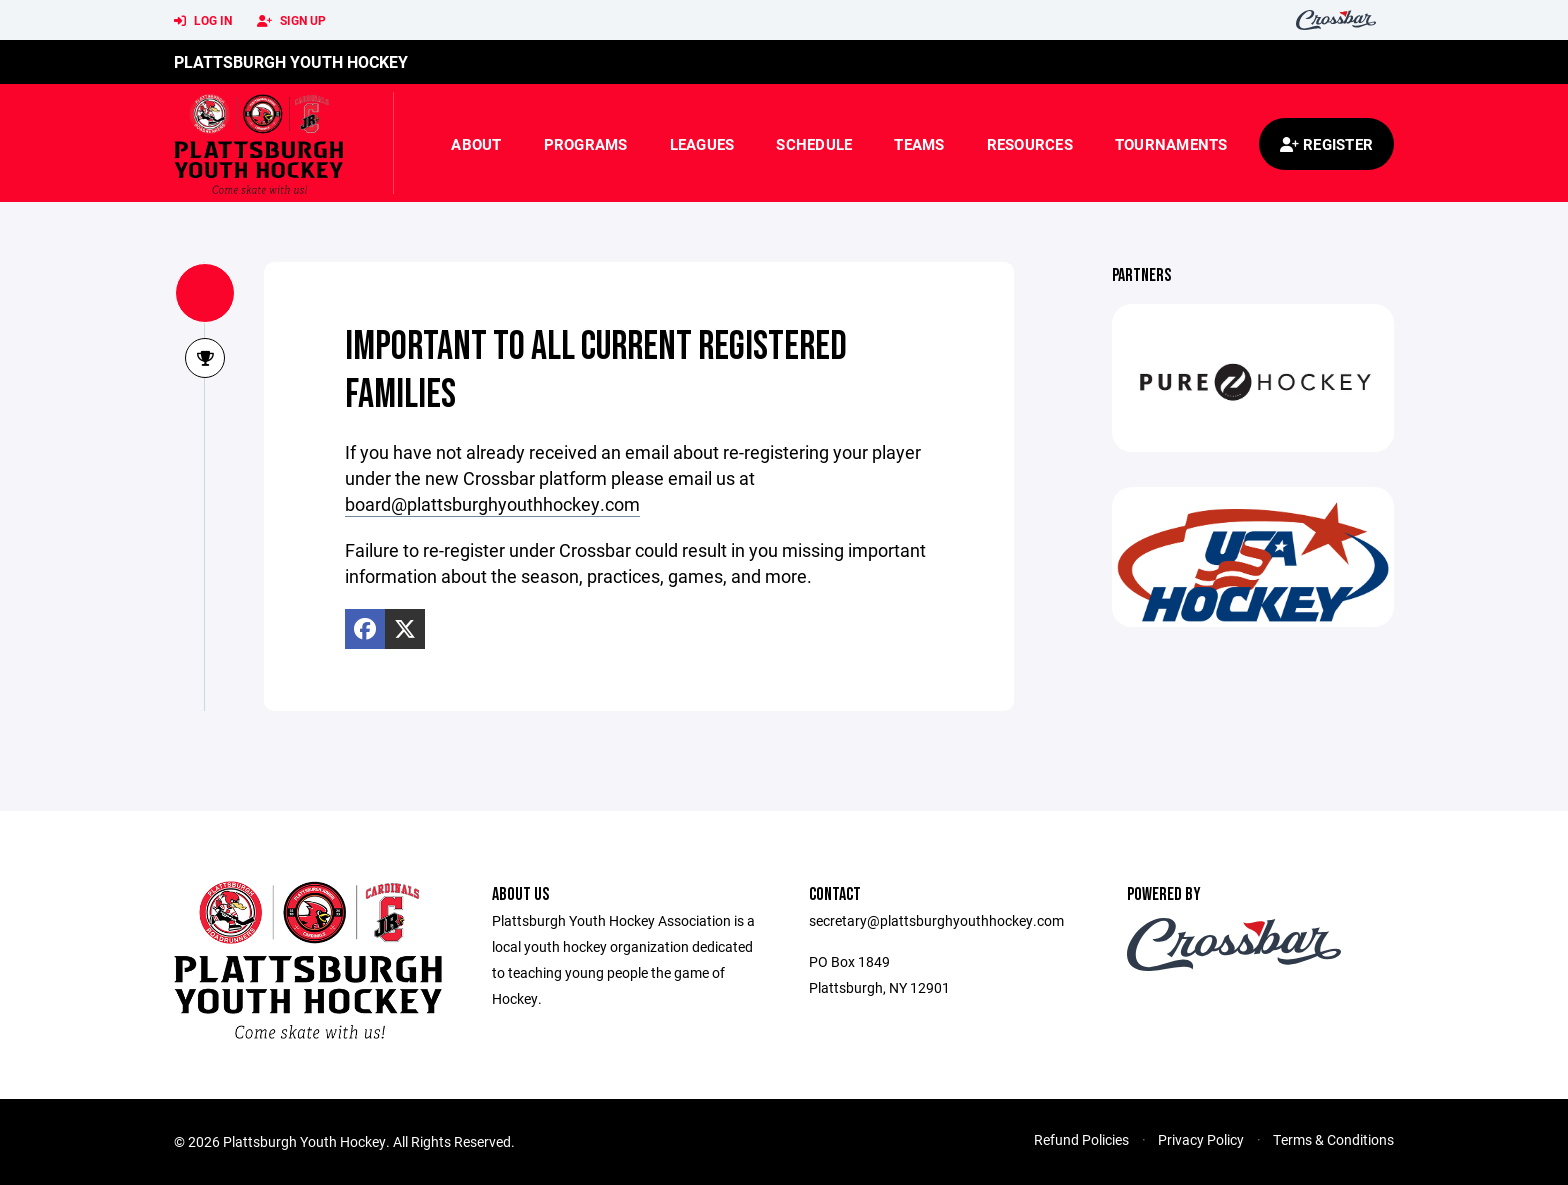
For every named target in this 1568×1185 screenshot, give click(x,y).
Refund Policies (1081, 1139)
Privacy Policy (1201, 1139)
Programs (586, 144)
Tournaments (1171, 144)
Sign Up (291, 21)
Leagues (702, 144)
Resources (1030, 144)
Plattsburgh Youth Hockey (291, 61)
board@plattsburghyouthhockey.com (492, 504)
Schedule (814, 144)
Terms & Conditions (1333, 1139)
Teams (919, 144)
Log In (203, 21)
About (476, 144)
